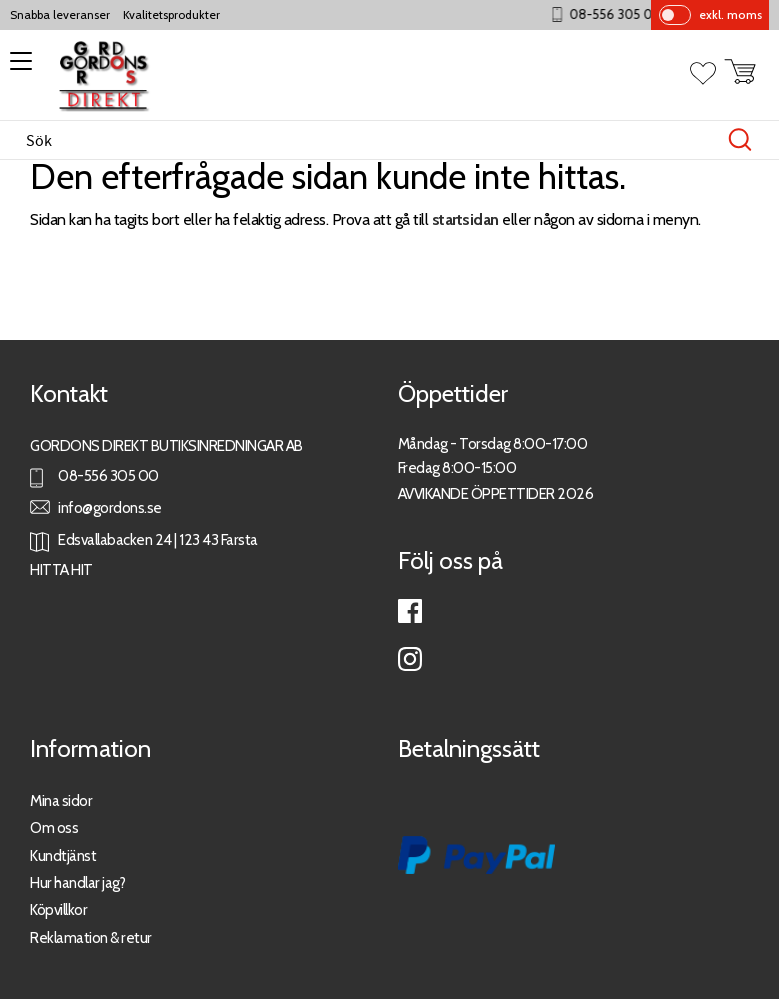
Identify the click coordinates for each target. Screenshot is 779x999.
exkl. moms (730, 14)
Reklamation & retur (91, 937)
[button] (17, 68)
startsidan (465, 219)
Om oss (54, 827)
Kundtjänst (63, 855)
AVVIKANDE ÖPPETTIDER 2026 (496, 493)
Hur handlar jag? (77, 882)
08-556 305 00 (630, 14)
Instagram (410, 659)
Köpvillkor (58, 909)
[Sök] (740, 140)
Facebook (410, 611)
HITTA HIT (61, 569)
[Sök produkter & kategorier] (368, 140)
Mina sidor (61, 800)
